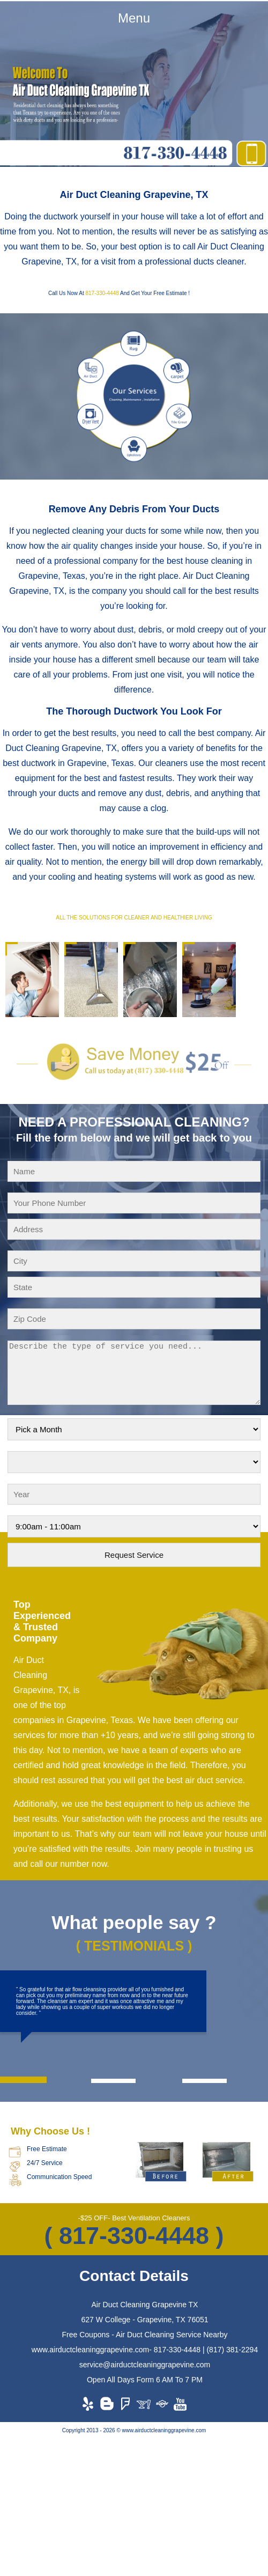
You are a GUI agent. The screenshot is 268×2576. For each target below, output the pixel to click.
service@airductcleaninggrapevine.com (145, 2364)
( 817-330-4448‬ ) (134, 2235)
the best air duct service (197, 1780)
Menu (134, 18)
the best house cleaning (197, 560)
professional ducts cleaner (194, 261)
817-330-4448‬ (101, 293)
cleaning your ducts (109, 530)
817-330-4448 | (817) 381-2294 (206, 2349)
